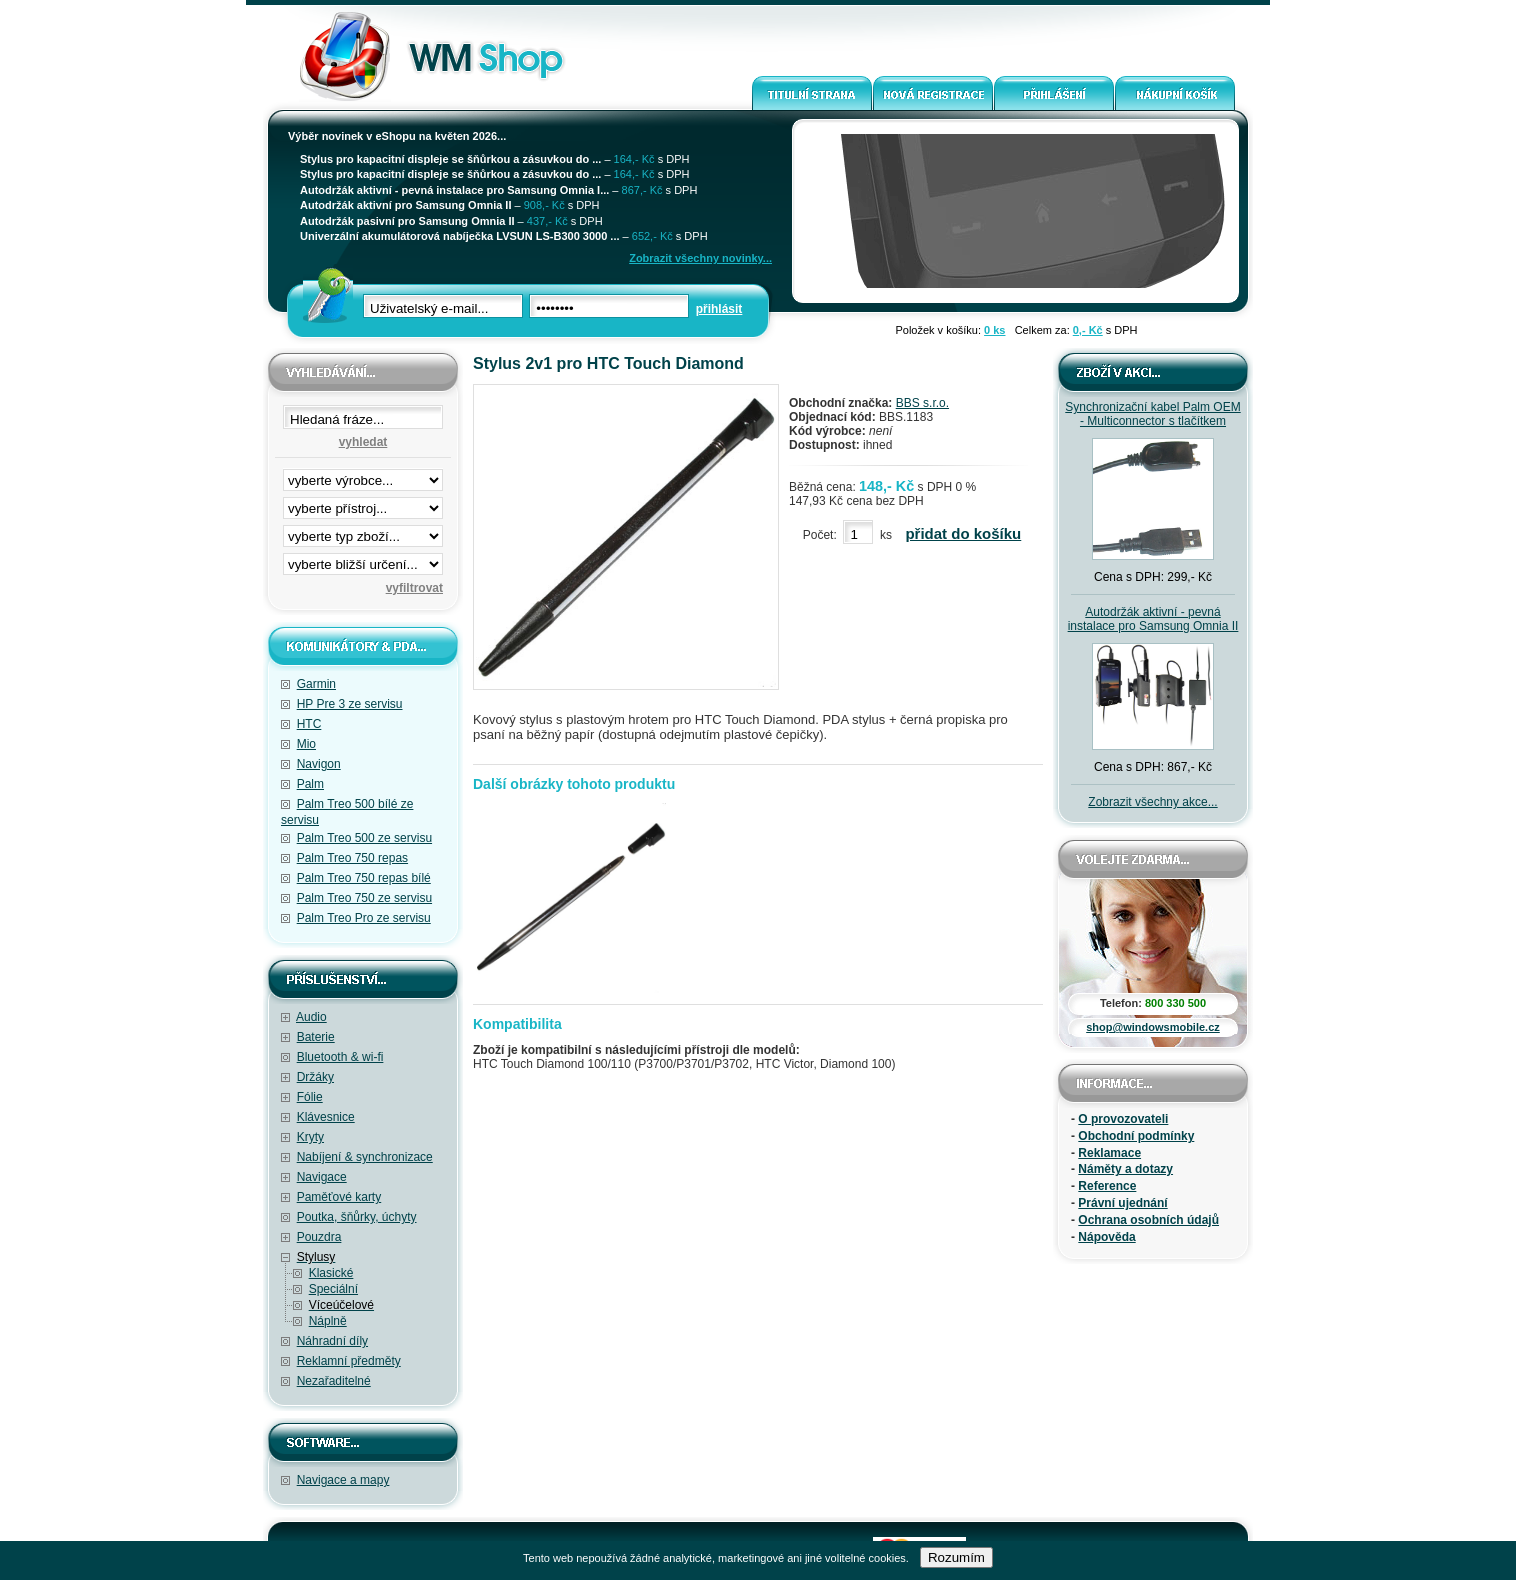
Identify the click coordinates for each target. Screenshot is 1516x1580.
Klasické (331, 1273)
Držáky (315, 1077)
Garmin (316, 684)
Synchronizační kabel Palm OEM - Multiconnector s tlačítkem (1152, 414)
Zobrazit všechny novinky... (700, 258)
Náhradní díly (332, 1341)
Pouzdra (319, 1237)
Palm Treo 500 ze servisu (364, 838)
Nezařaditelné (334, 1381)
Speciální (333, 1289)
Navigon (319, 764)
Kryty (310, 1137)
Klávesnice (326, 1117)
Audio (311, 1017)
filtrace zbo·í (363, 532)
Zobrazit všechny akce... (1152, 802)
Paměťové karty (339, 1197)
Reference (1107, 1186)
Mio (306, 744)
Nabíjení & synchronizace (365, 1157)
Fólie (310, 1097)
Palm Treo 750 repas (352, 858)
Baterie (316, 1037)
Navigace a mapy (343, 1480)
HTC (309, 724)
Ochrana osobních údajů (1148, 1220)
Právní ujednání (1122, 1203)
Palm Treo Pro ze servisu (364, 918)
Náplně (328, 1321)
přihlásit (719, 309)
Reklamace (1109, 1153)
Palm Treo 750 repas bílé (364, 878)
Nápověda (1106, 1237)
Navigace (322, 1177)
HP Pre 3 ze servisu (350, 704)
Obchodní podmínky (1136, 1136)
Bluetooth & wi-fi (340, 1057)
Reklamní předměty (349, 1361)
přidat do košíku (963, 533)
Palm (310, 784)
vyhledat (363, 442)
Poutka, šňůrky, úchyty (357, 1217)
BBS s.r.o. (922, 403)
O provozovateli (1123, 1119)
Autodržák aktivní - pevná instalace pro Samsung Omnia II (1153, 619)
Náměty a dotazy (1125, 1169)
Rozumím (956, 1557)
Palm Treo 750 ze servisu (364, 898)
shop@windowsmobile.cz (1153, 1027)
